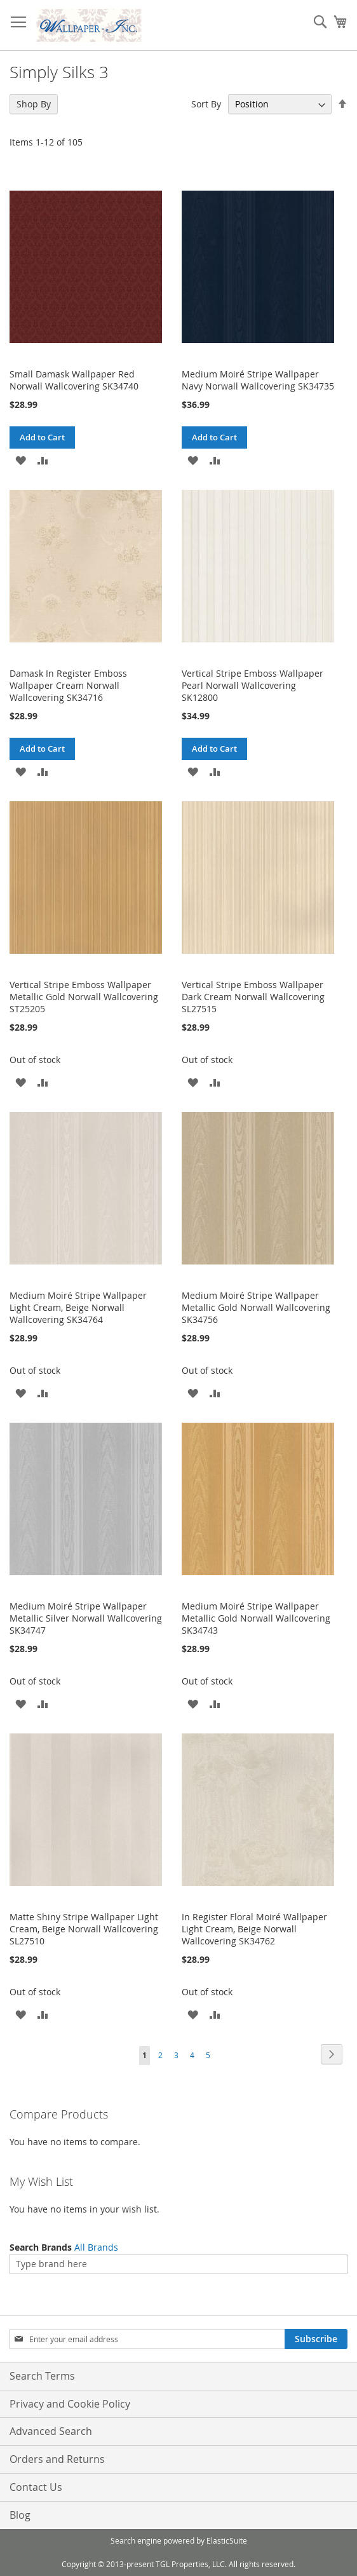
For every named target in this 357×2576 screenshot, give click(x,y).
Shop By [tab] (34, 104)
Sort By (206, 104)
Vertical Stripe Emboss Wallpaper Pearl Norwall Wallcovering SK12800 (252, 685)
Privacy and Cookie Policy (70, 2404)
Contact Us (36, 2487)
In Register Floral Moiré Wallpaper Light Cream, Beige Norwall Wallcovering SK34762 (254, 1929)
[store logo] (89, 25)
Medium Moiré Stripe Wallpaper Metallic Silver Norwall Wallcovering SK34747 (86, 1618)
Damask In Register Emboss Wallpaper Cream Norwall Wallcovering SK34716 (68, 685)
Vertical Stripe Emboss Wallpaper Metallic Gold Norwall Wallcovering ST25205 (84, 997)
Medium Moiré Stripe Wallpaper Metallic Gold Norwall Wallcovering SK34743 (256, 1618)
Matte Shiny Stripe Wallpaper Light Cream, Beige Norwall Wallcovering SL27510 (84, 1929)
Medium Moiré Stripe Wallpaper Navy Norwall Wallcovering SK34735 (258, 380)
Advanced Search (51, 2431)
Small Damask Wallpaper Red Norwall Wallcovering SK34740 (74, 380)
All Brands (96, 2247)
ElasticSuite (226, 2540)
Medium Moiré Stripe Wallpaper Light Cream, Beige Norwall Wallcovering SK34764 (78, 1307)
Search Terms (42, 2376)
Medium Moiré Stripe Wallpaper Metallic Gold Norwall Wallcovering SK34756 (256, 1307)
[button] (21, 460)
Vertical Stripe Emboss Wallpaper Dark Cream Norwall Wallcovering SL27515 (253, 997)
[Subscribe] (316, 2339)
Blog (20, 2515)
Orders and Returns (57, 2459)
